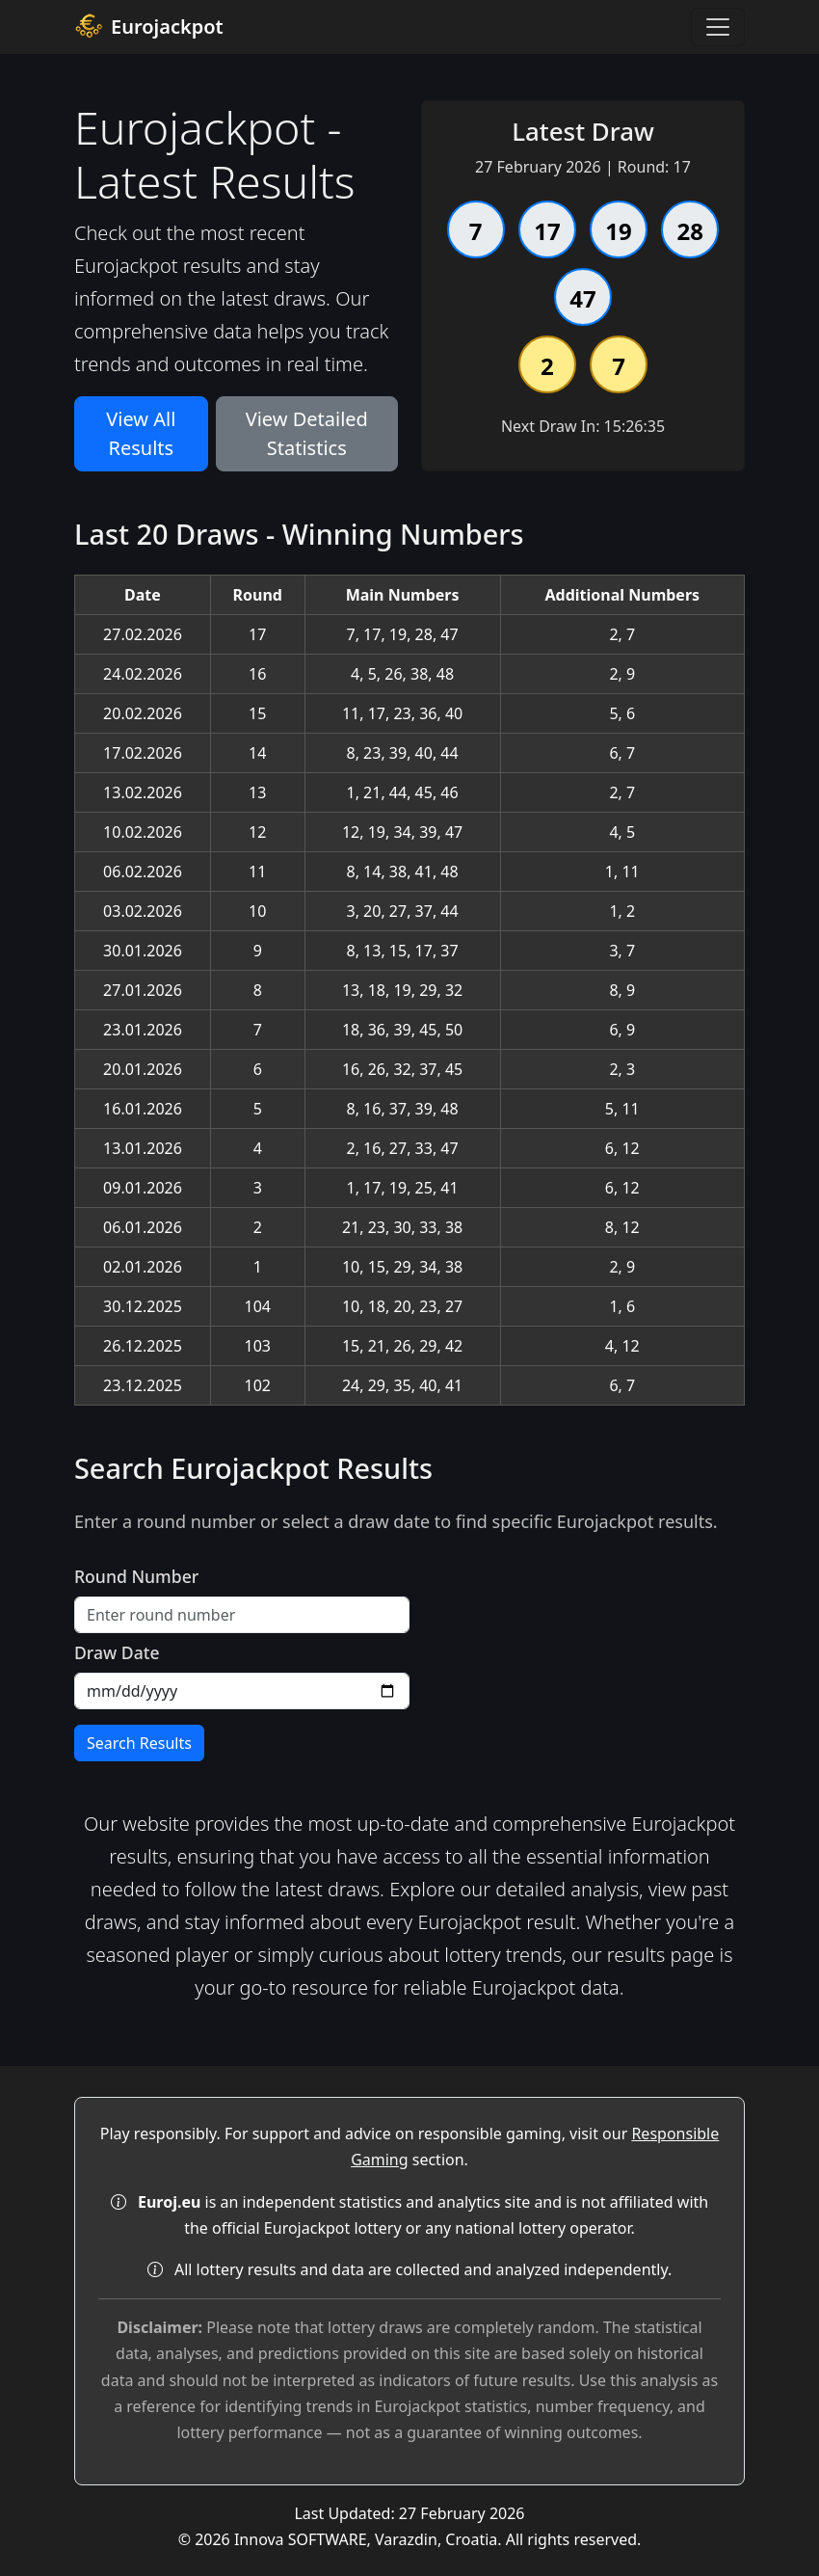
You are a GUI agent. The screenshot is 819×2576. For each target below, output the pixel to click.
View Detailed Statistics (307, 433)
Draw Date (117, 1652)
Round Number (136, 1576)
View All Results (140, 433)
